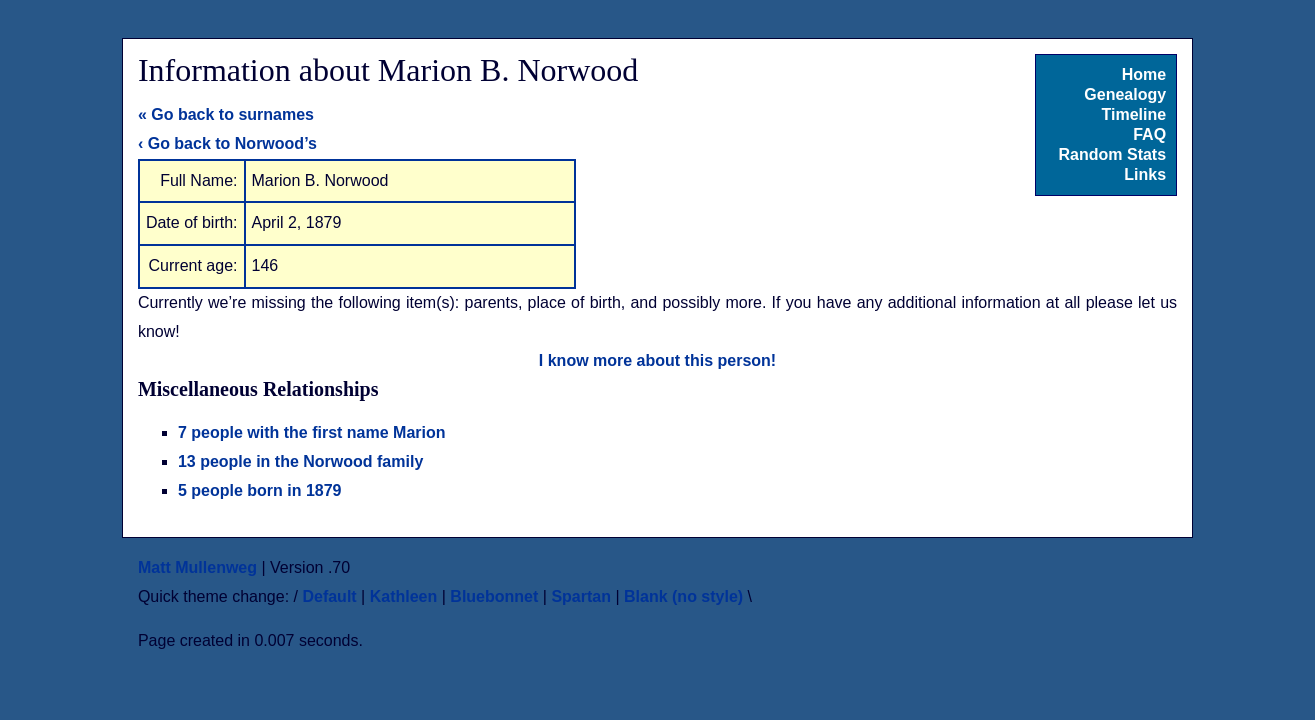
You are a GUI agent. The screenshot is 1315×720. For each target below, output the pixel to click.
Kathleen (404, 596)
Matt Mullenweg (197, 567)
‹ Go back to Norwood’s (227, 143)
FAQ (1149, 134)
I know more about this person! (657, 360)
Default (329, 596)
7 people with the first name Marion (312, 432)
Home (1144, 74)
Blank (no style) (683, 596)
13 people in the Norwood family (300, 461)
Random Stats (1113, 154)
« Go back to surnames (226, 114)
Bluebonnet (494, 596)
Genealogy (1125, 94)
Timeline (1133, 114)
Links (1145, 174)
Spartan (581, 596)
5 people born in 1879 (260, 490)
